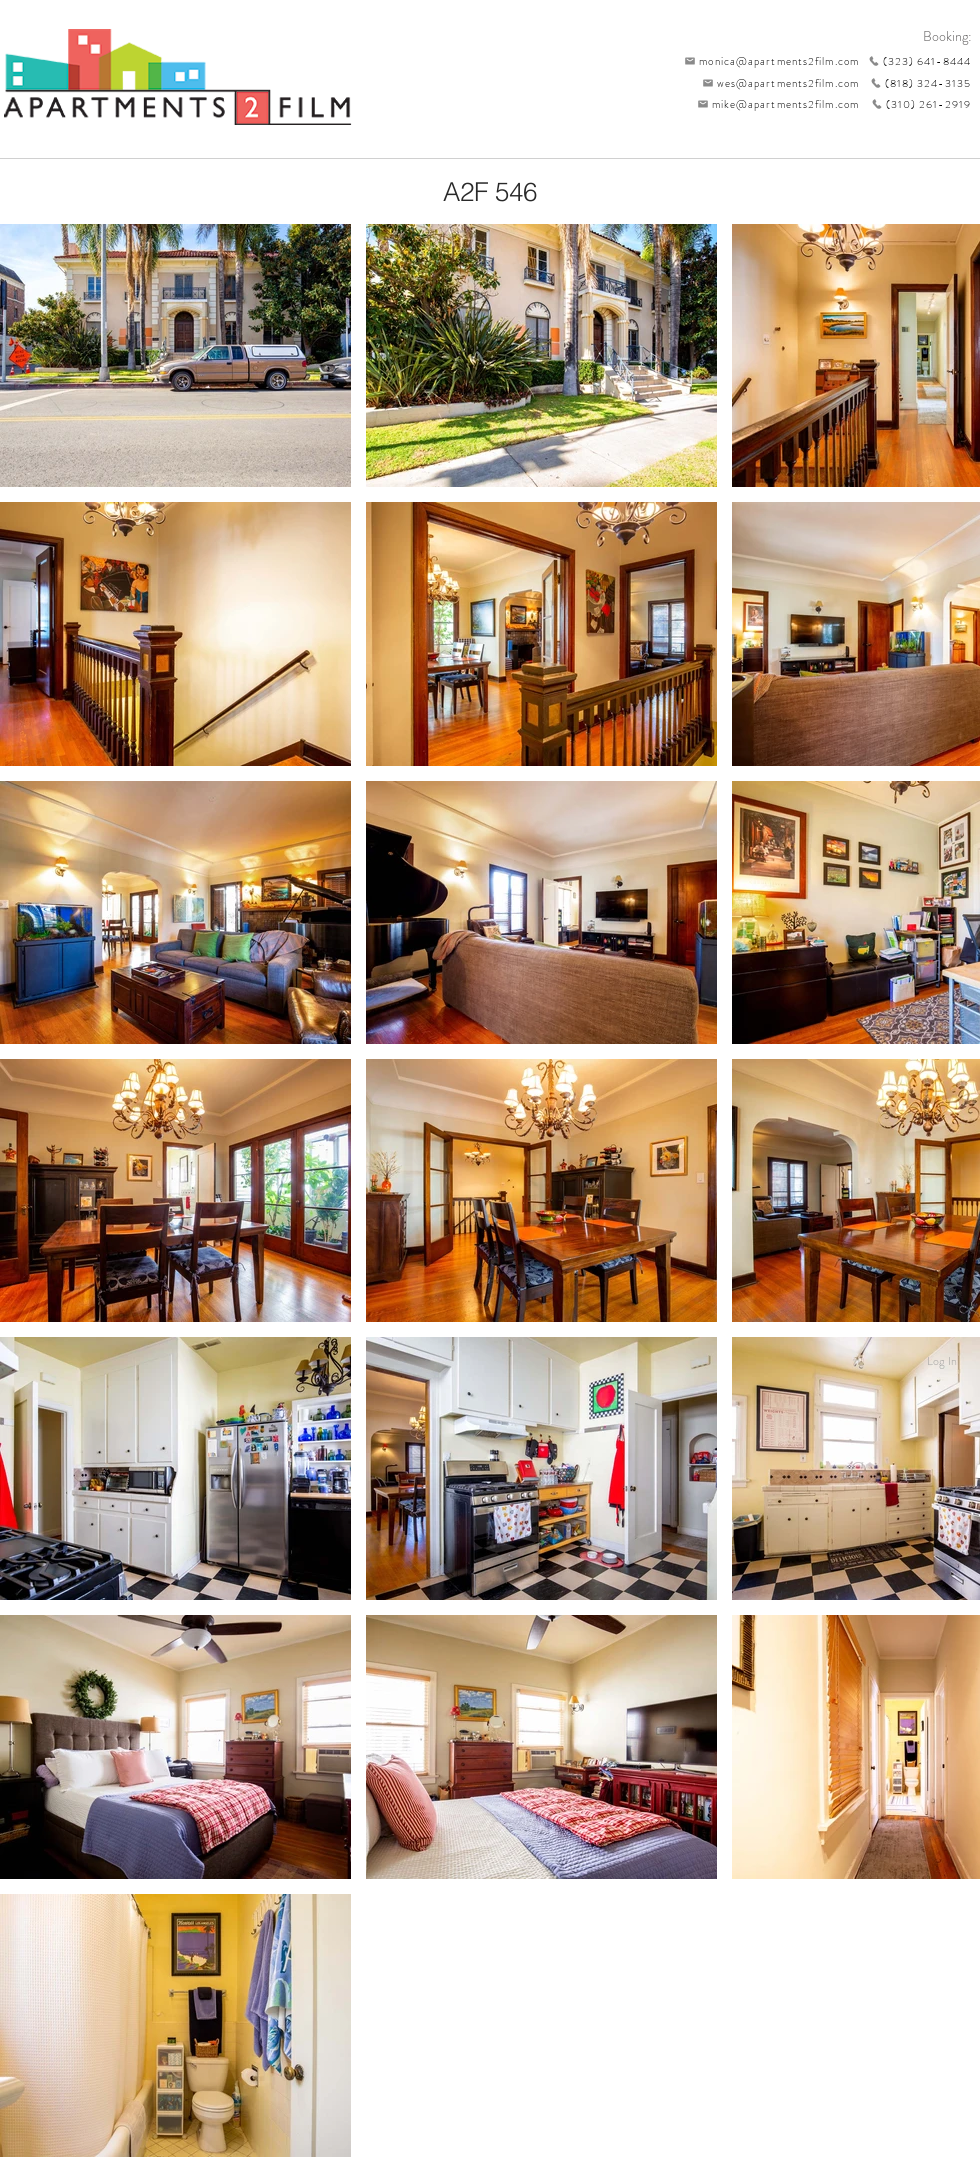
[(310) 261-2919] (915, 104)
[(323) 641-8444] (915, 61)
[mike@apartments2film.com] (773, 104)
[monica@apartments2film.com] (767, 61)
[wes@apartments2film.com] (777, 83)
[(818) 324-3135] (915, 83)
